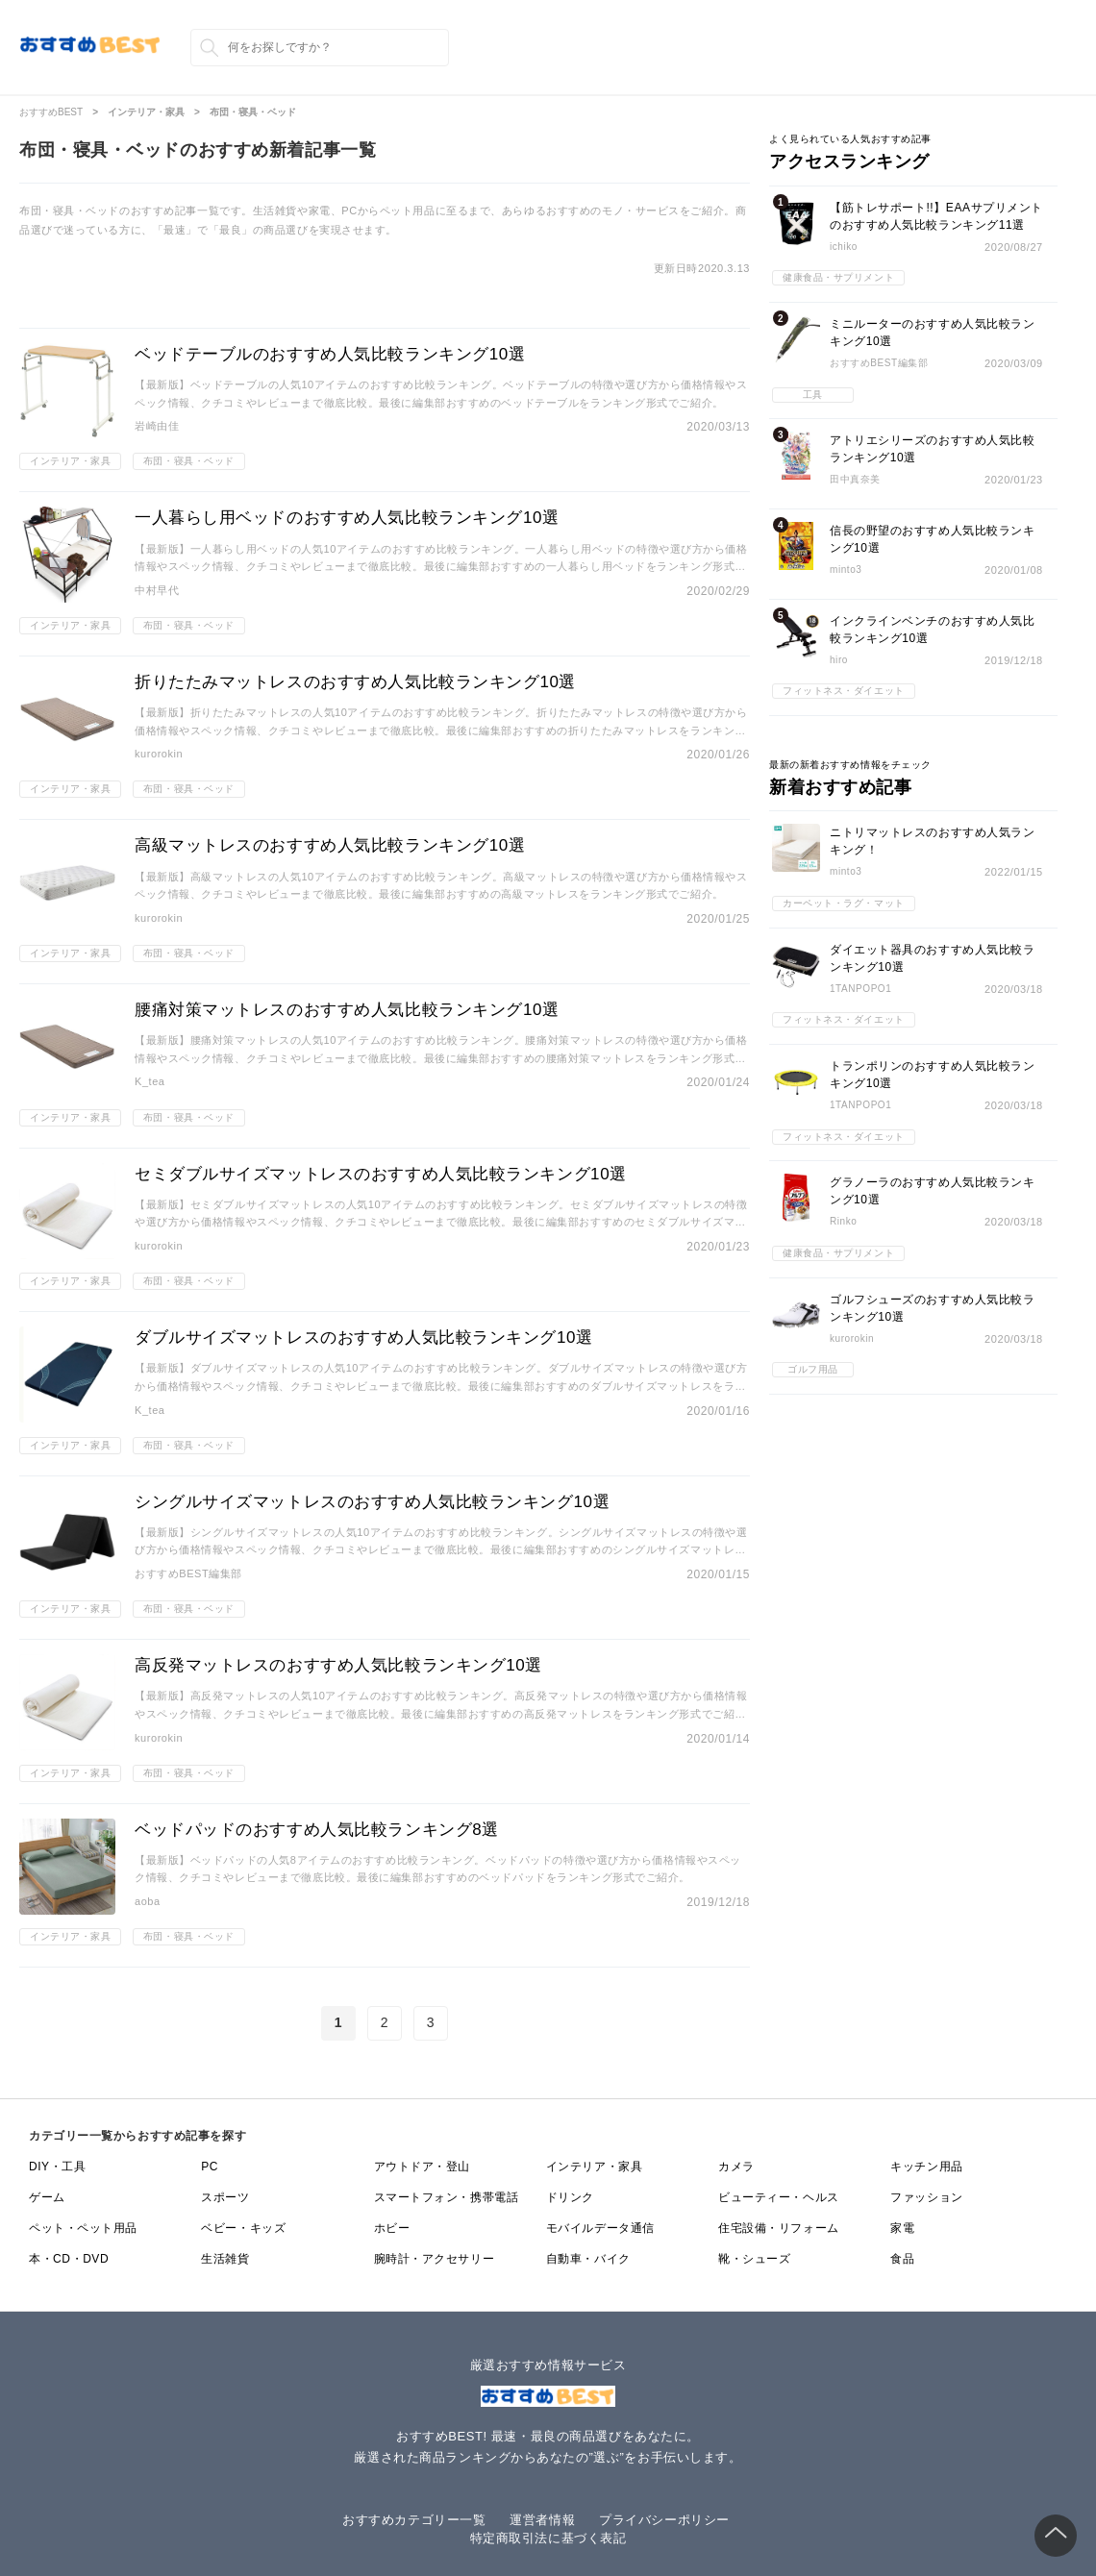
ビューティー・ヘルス (778, 2197)
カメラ (736, 2166)
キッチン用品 (926, 2166)
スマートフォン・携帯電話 (446, 2197)
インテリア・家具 (594, 2166)
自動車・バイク (588, 2259)
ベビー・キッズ (243, 2228)
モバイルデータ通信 (600, 2228)
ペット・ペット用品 (83, 2228)
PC (209, 2166)
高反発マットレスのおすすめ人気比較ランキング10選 (338, 1665)
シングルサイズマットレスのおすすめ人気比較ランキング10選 (372, 1502)
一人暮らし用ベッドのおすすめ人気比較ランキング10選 (347, 517)
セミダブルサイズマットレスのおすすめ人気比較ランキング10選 (381, 1174)
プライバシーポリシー (664, 2520)
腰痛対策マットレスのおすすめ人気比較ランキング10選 (347, 1010)
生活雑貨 (225, 2259)
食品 (902, 2259)
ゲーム (47, 2197)
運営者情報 (542, 2520)
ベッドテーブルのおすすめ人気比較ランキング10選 (330, 354)
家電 (902, 2228)
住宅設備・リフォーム (778, 2228)
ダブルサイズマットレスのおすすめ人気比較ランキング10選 (364, 1337)
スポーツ (225, 2197)
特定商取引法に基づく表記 (548, 2538)
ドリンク (570, 2197)
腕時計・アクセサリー (434, 2259)
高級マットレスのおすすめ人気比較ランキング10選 (330, 845)
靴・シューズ (754, 2259)
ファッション (926, 2197)
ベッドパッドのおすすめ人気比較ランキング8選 (317, 1830)
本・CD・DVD (69, 2259)
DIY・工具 (57, 2166)
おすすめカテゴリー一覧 (414, 2520)
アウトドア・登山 (422, 2166)
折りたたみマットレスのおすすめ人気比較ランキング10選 (355, 682)
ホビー (392, 2228)
